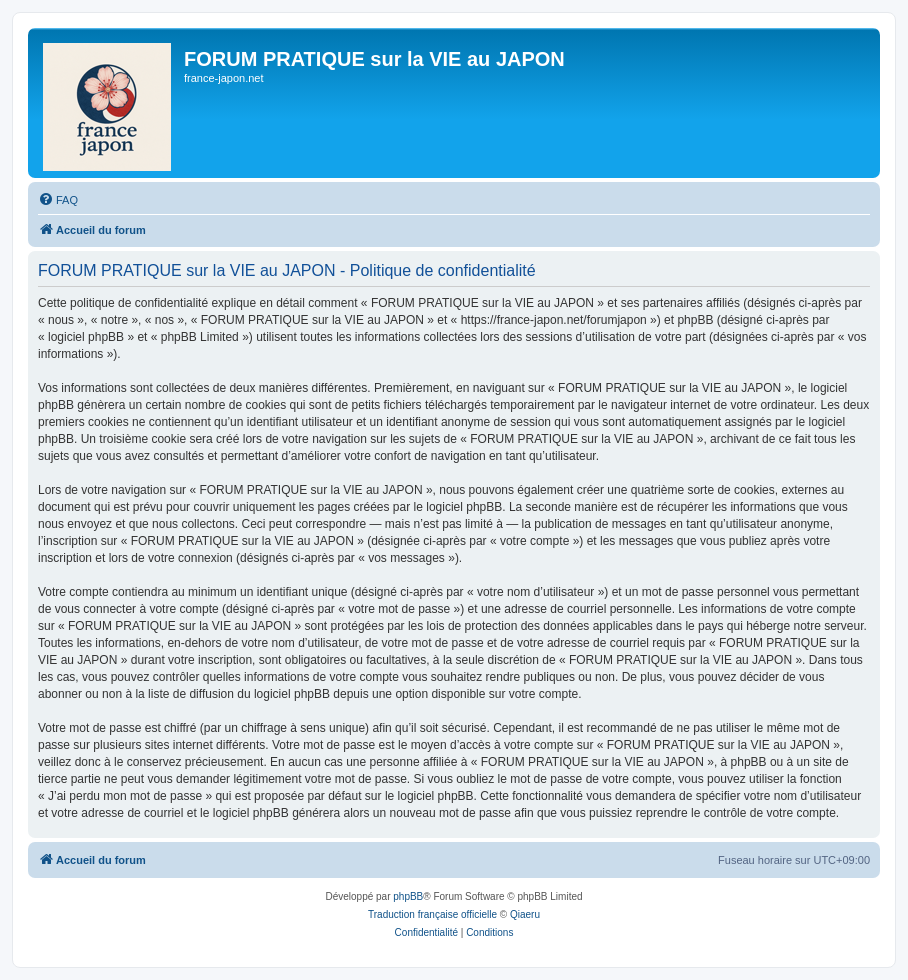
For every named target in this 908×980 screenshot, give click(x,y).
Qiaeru (525, 914)
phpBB (408, 896)
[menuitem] (58, 200)
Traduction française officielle (432, 914)
